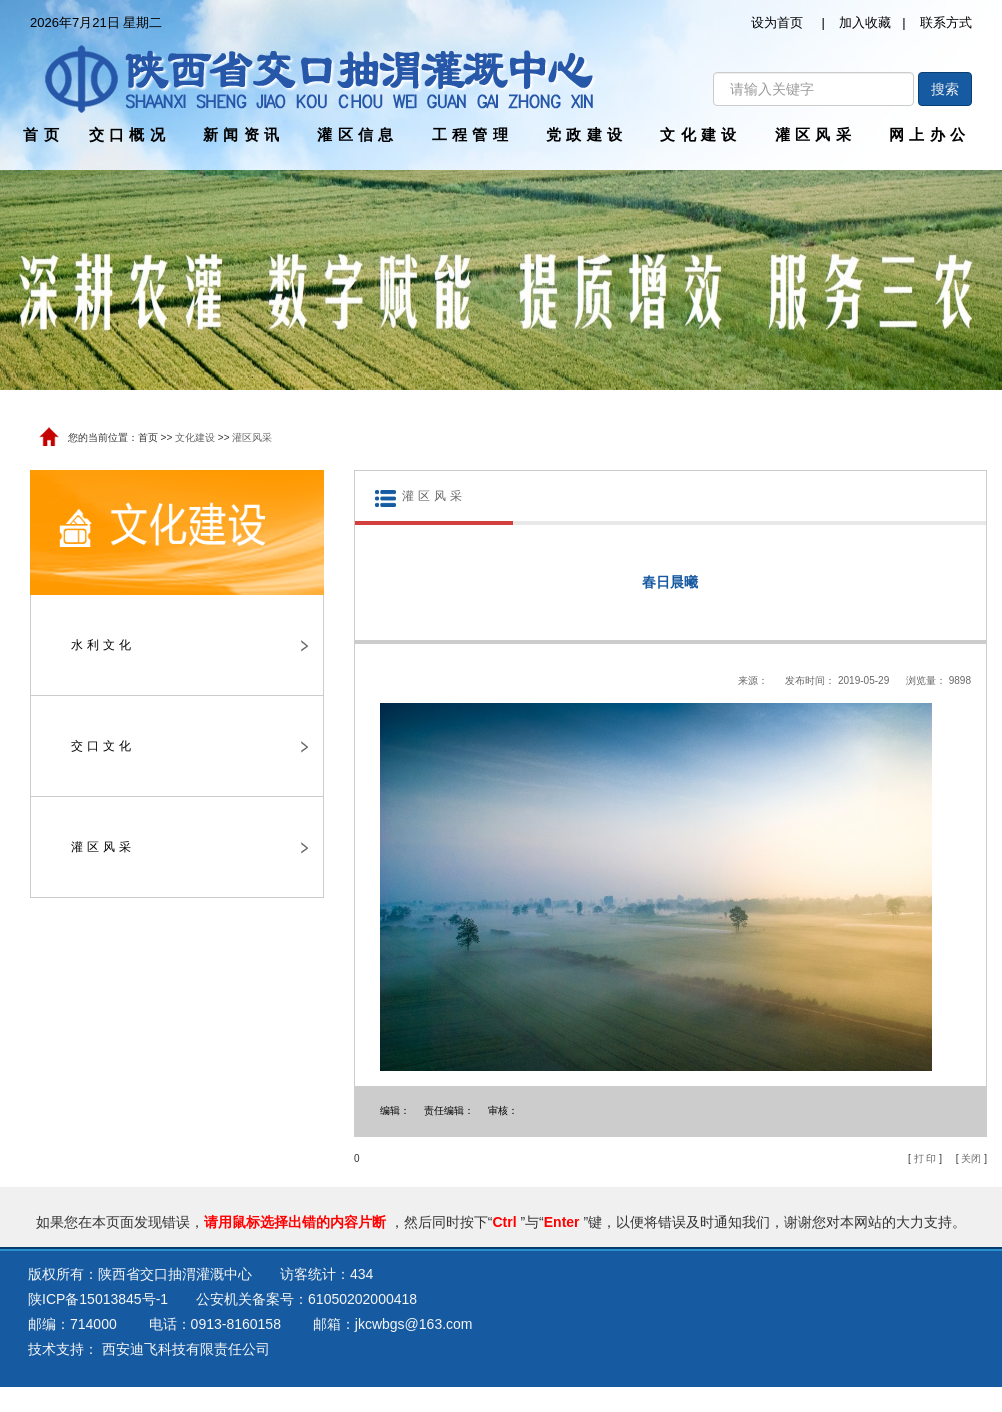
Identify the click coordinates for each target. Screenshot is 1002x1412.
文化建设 (700, 134)
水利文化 (189, 645)
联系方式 (946, 22)
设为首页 (777, 22)
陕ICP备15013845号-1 (98, 1299)
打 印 (925, 1158)
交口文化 (189, 746)
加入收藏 (865, 22)
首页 (43, 134)
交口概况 (129, 134)
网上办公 (929, 134)
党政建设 (586, 134)
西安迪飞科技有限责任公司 (186, 1349)
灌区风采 (815, 134)
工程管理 (472, 134)
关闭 (971, 1158)
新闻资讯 (243, 134)
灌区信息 (357, 134)
